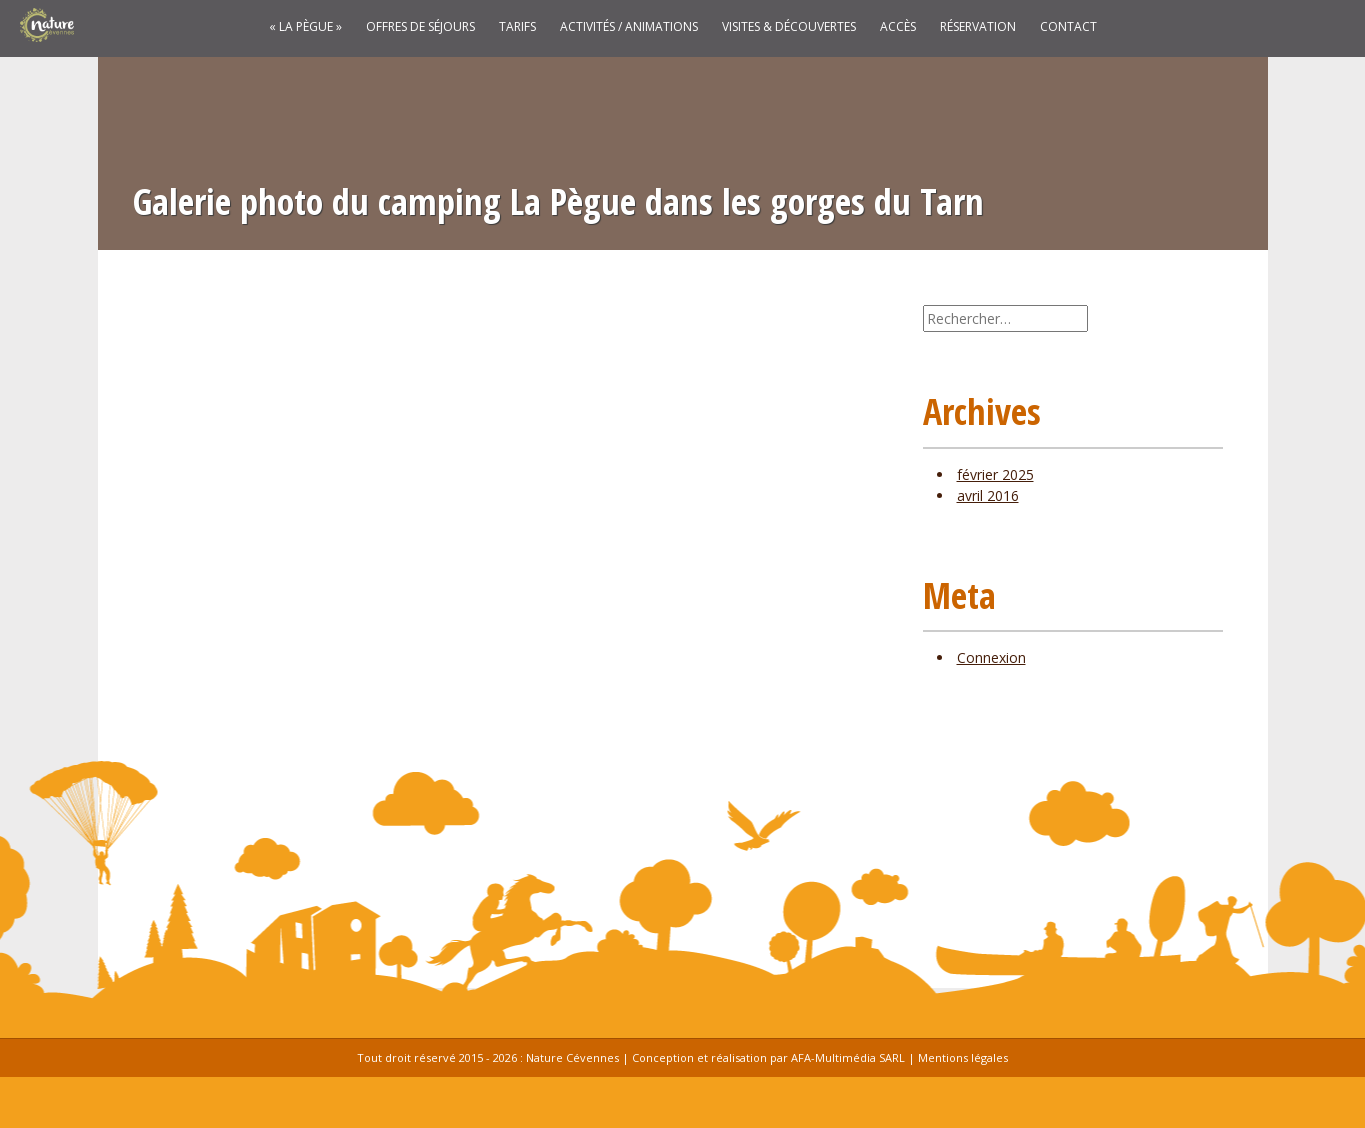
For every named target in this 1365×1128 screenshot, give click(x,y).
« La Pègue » (305, 27)
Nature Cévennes (572, 1057)
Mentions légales (963, 1057)
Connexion (991, 657)
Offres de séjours (420, 27)
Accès (898, 27)
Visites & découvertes (789, 27)
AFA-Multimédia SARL (848, 1057)
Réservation (978, 27)
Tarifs (517, 27)
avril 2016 (988, 495)
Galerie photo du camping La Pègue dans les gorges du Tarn (558, 202)
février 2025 (995, 474)
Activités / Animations (629, 27)
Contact (1068, 27)
